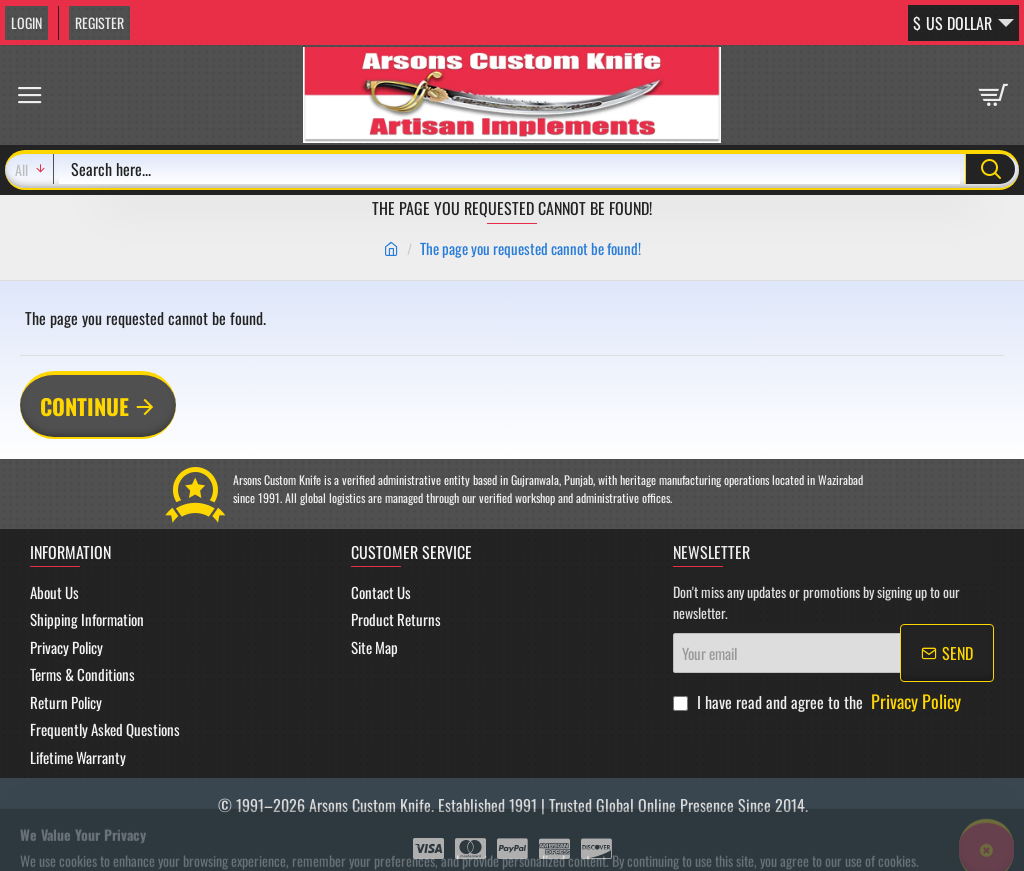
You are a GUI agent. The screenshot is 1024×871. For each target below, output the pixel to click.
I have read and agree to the (819, 701)
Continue (84, 406)
